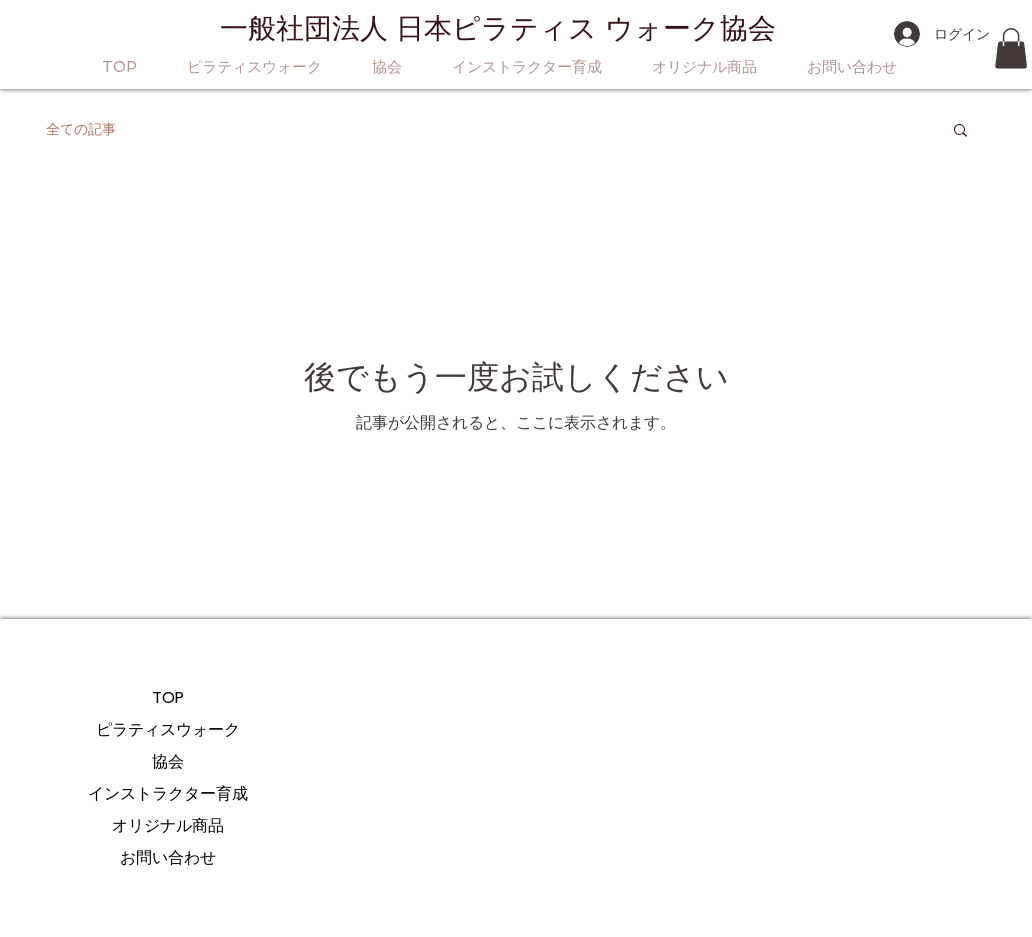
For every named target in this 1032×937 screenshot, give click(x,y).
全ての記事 (81, 129)
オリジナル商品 (168, 825)
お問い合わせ (168, 857)
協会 (168, 761)
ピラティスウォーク (168, 729)
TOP (168, 697)
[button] (1011, 48)
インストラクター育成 (168, 793)
